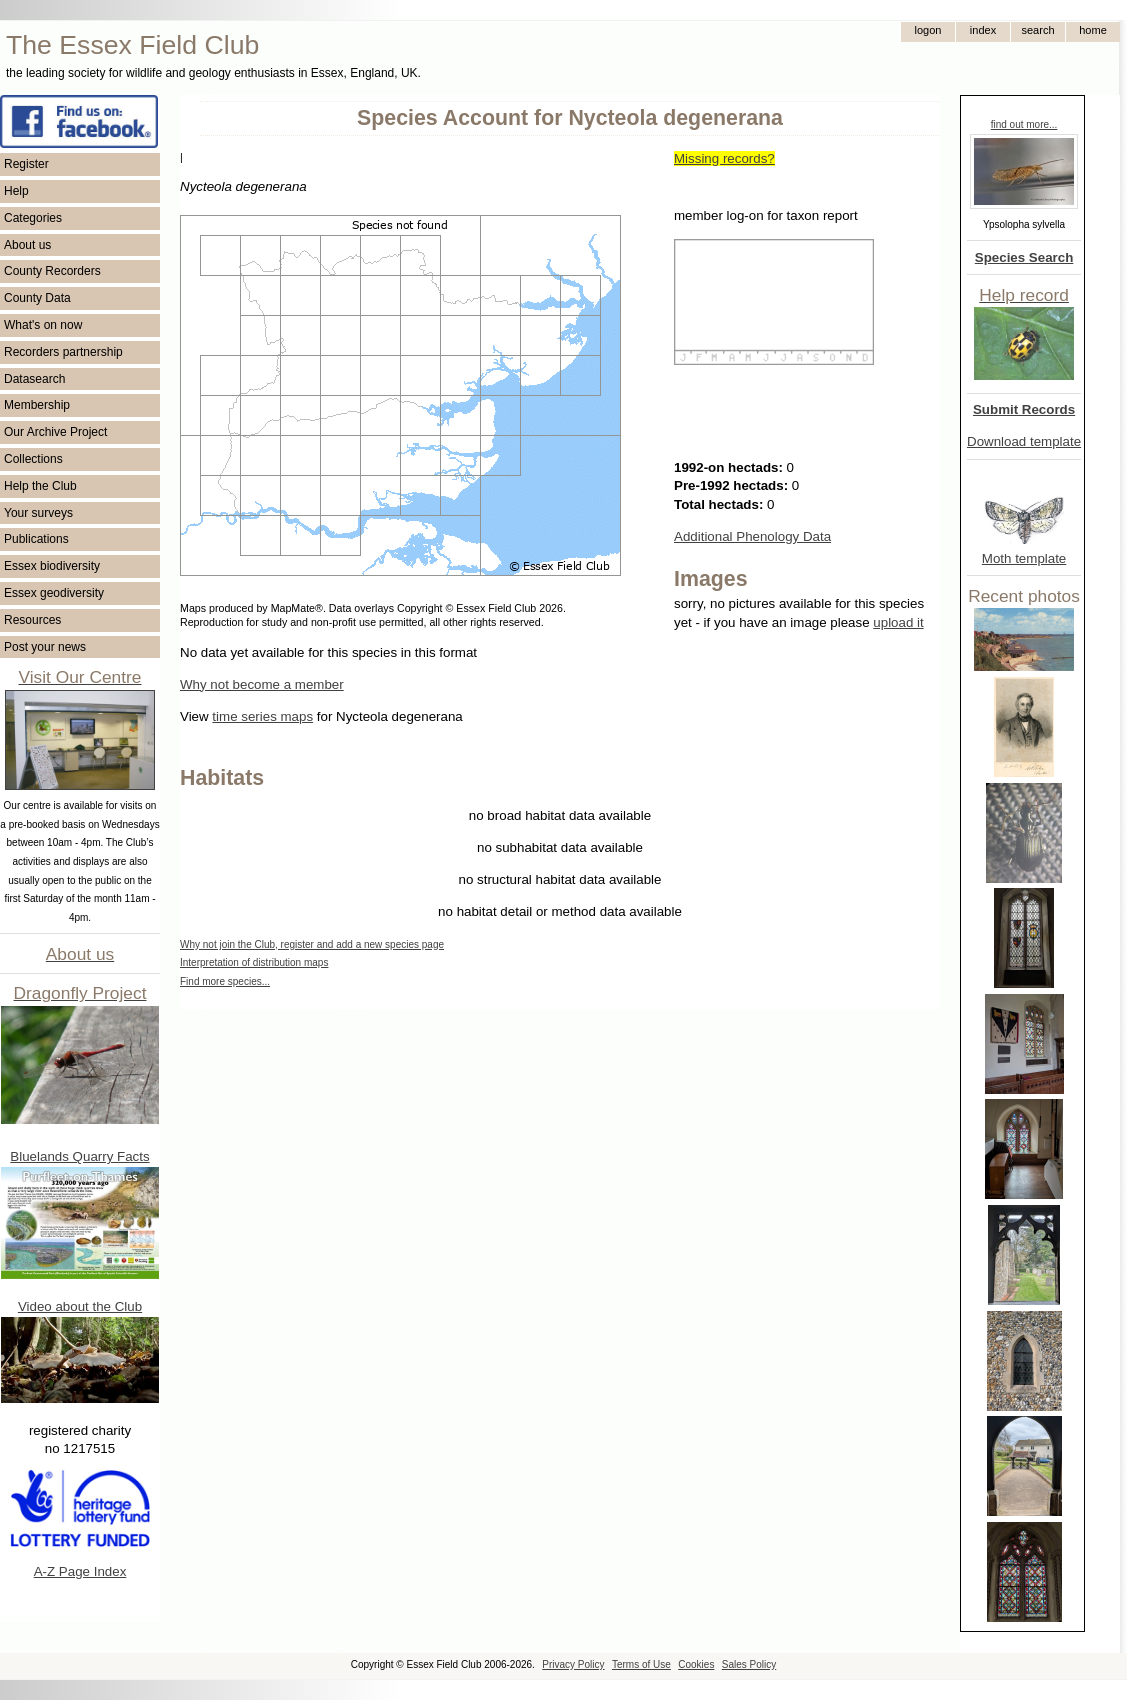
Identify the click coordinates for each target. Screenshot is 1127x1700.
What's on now (43, 325)
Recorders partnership (63, 352)
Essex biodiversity (52, 566)
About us (27, 245)
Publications (36, 539)
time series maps (262, 716)
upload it (898, 622)
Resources (32, 620)
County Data (37, 298)
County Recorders (52, 271)
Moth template (1024, 558)
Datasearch (34, 379)
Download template (1024, 441)
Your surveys (38, 513)
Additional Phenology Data (752, 536)
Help (16, 191)
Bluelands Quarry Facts (79, 1156)
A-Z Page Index (80, 1571)
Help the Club (40, 486)
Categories (33, 218)
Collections (33, 459)
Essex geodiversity (54, 593)
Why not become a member (262, 684)
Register (26, 164)
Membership (37, 405)
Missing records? (724, 158)
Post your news (45, 647)
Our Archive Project (55, 432)
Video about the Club (80, 1306)
